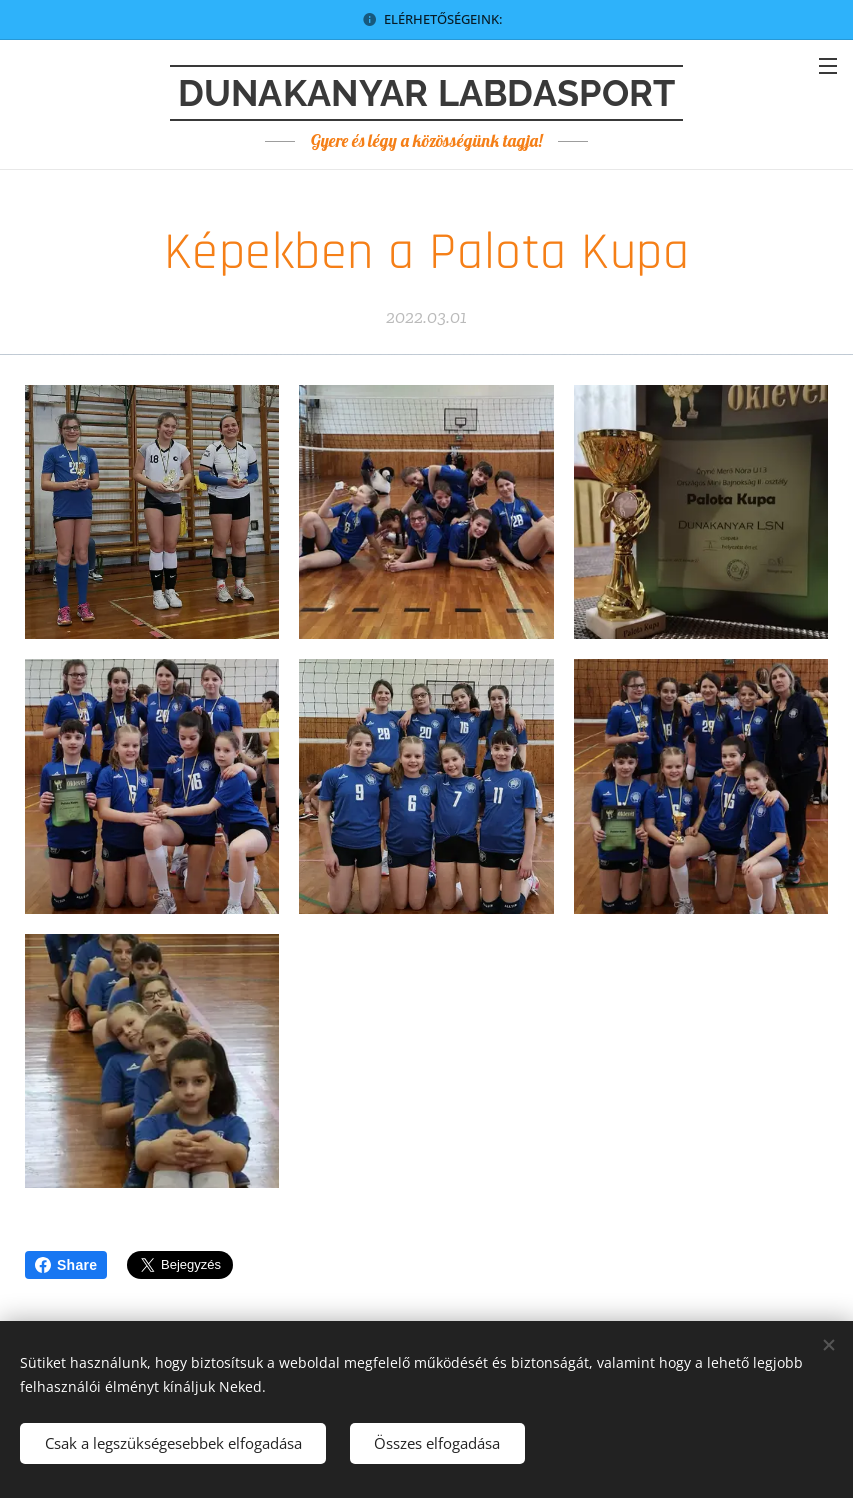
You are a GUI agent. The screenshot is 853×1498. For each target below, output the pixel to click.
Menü (828, 66)
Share (66, 1265)
